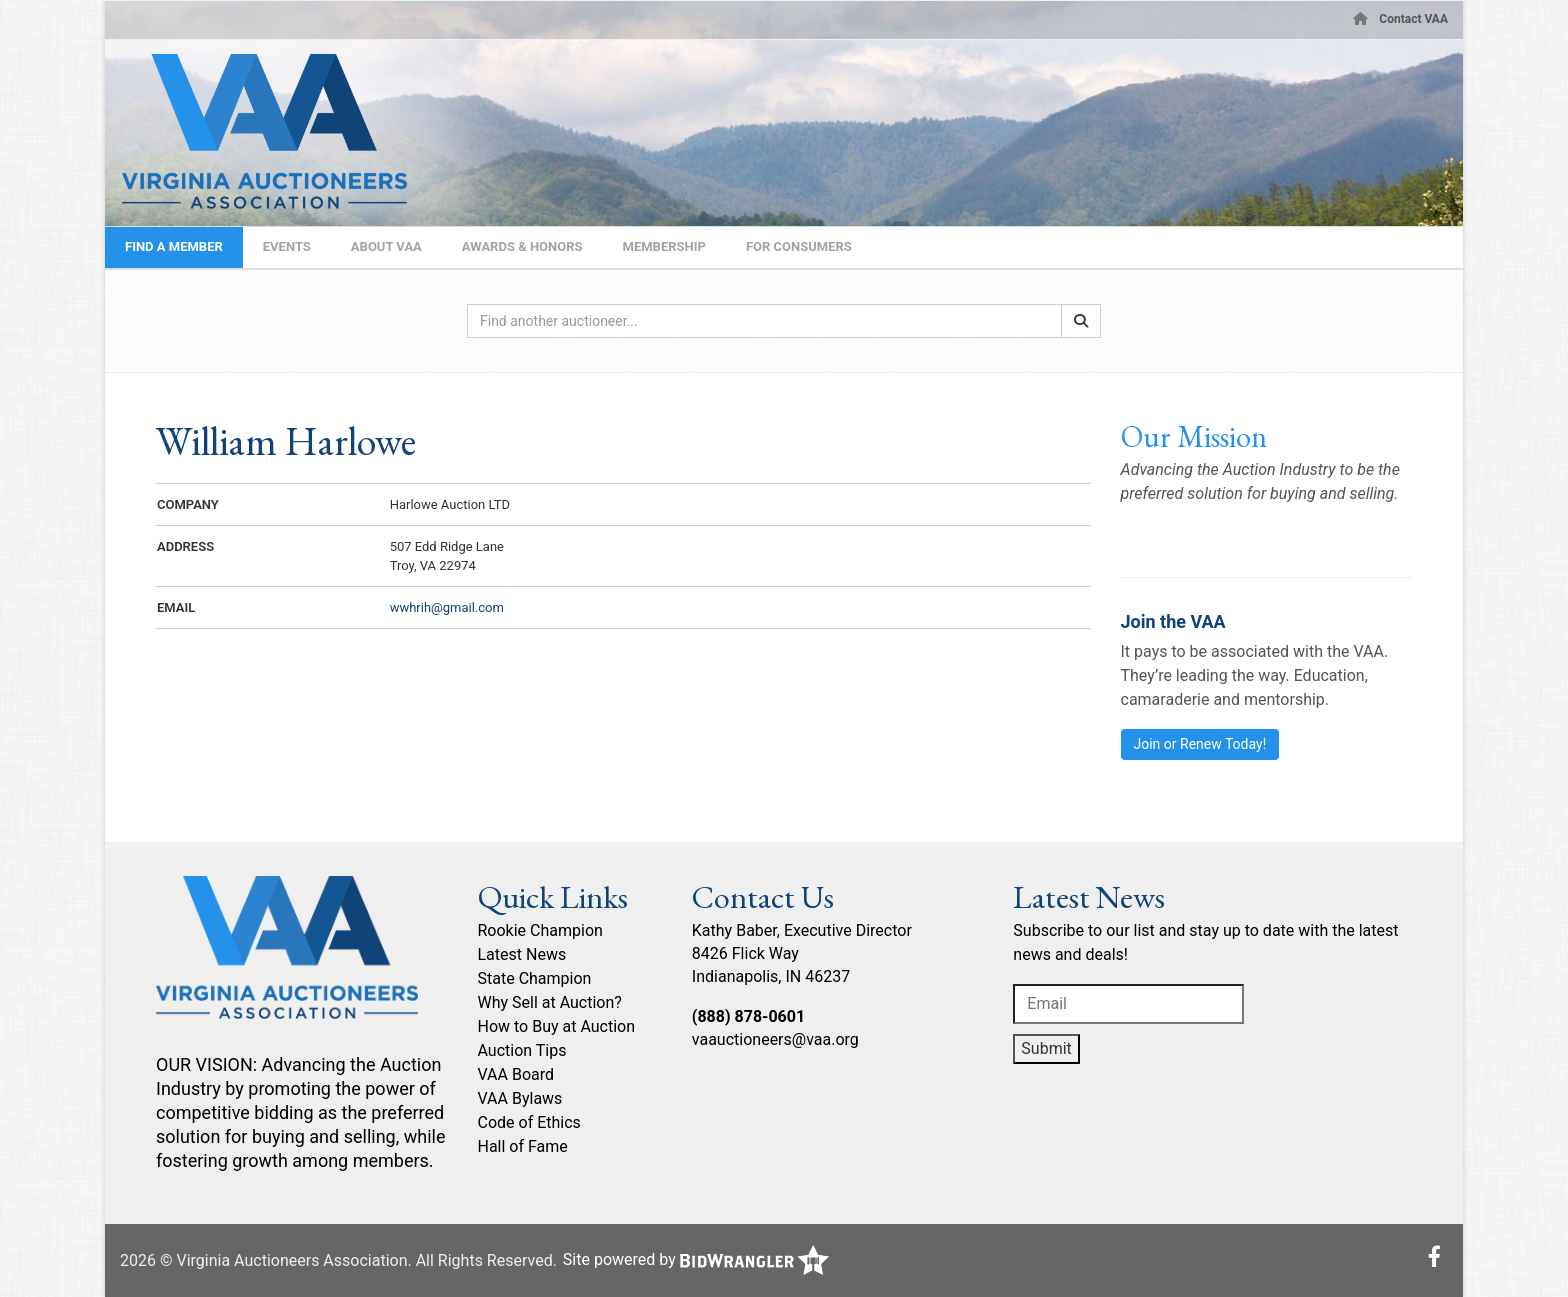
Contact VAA (1413, 19)
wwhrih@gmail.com (447, 607)
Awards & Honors (522, 246)
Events (287, 246)
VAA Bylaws (520, 1098)
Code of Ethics (529, 1122)
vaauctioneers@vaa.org (775, 1039)
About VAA (386, 246)
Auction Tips (522, 1050)
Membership (664, 246)
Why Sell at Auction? (550, 1002)
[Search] (1081, 321)
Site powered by (696, 1259)
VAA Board (516, 1074)
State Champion (535, 978)
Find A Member (174, 246)
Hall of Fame (523, 1146)
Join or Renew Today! (1200, 744)
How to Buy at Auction (557, 1026)
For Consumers (799, 246)
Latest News (522, 954)
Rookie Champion (540, 930)
